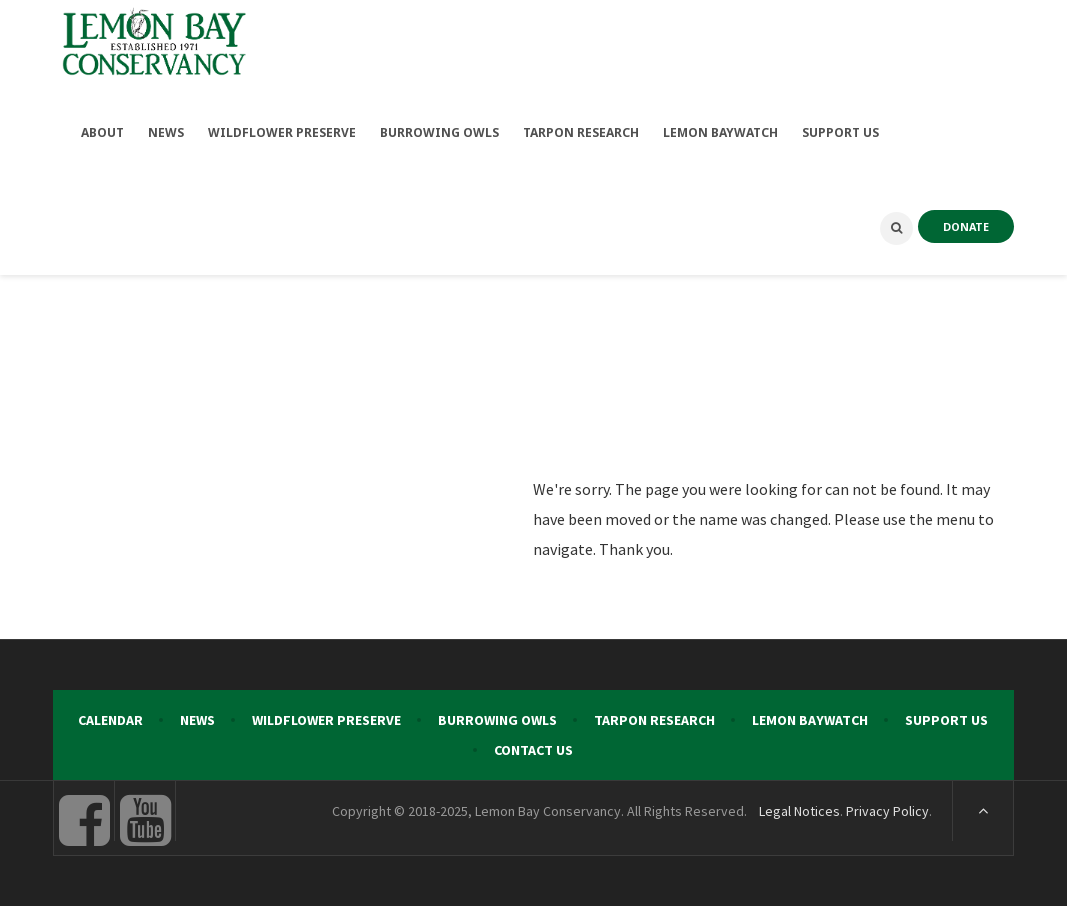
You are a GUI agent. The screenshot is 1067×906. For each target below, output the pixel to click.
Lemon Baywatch (810, 720)
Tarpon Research (654, 720)
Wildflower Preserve (326, 720)
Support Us (946, 720)
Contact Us (533, 750)
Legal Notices (799, 811)
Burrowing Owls (497, 720)
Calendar (110, 720)
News (197, 720)
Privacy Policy (887, 811)
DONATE (966, 226)
